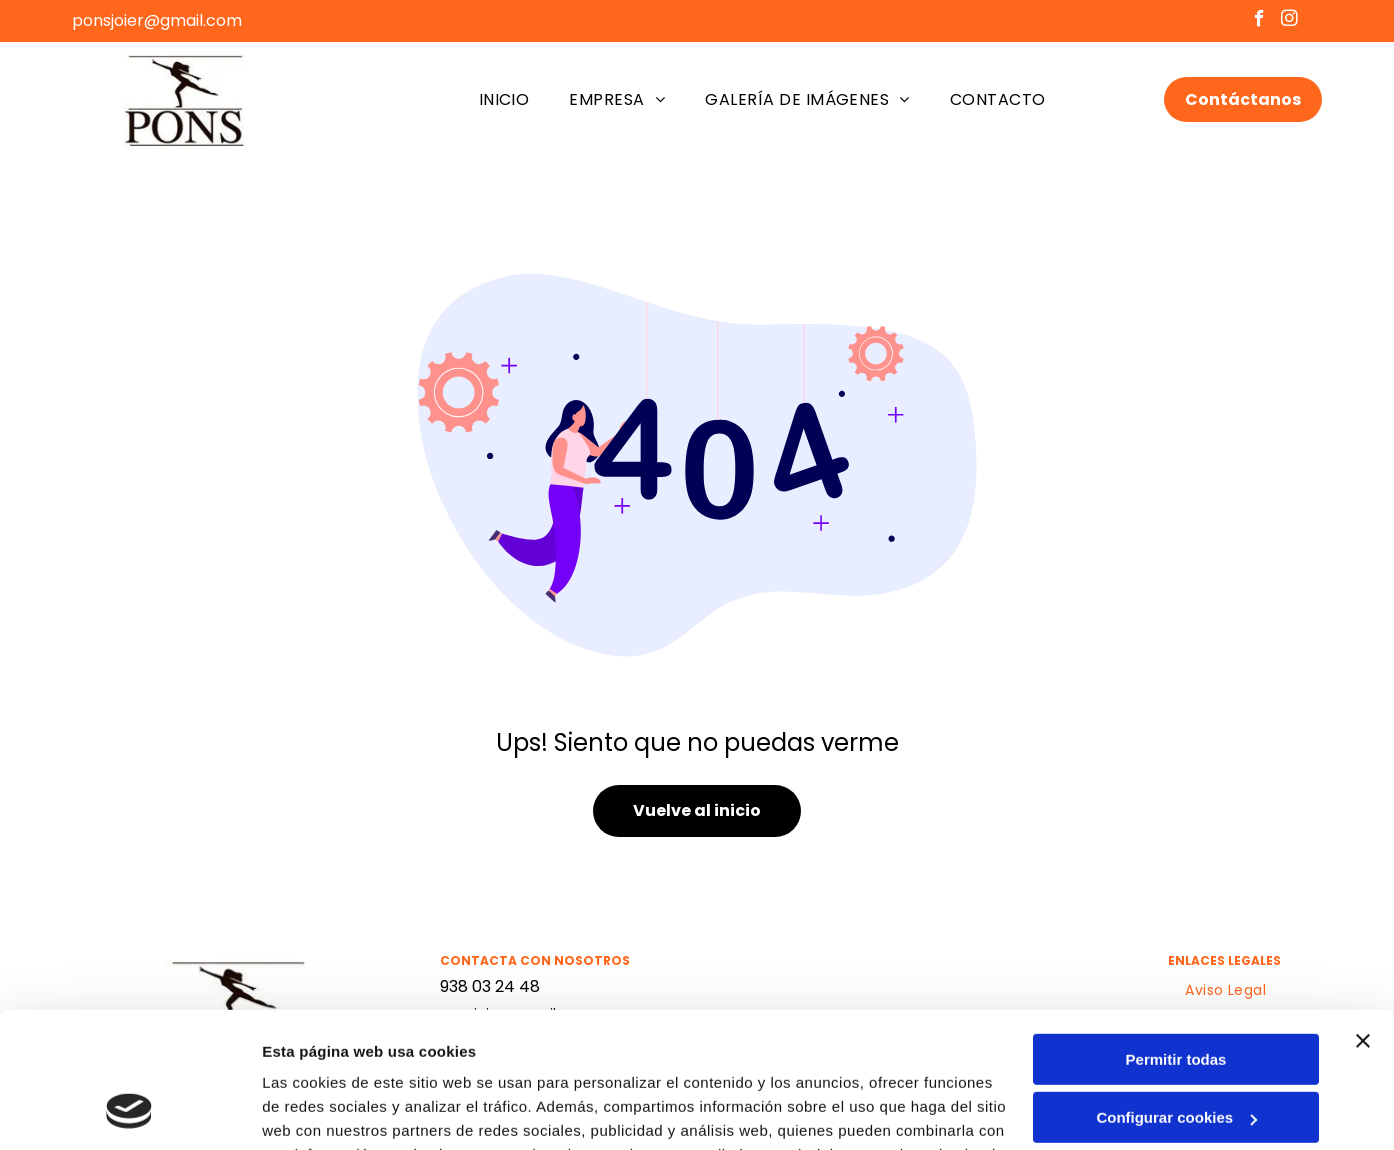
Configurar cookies (1176, 994)
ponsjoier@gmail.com (157, 20)
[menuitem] (504, 99)
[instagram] (1289, 21)
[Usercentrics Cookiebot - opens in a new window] (129, 1111)
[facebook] (1259, 21)
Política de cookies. (438, 1055)
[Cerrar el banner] (1363, 918)
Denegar (1176, 1053)
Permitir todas (1176, 936)
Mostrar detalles (320, 1110)
